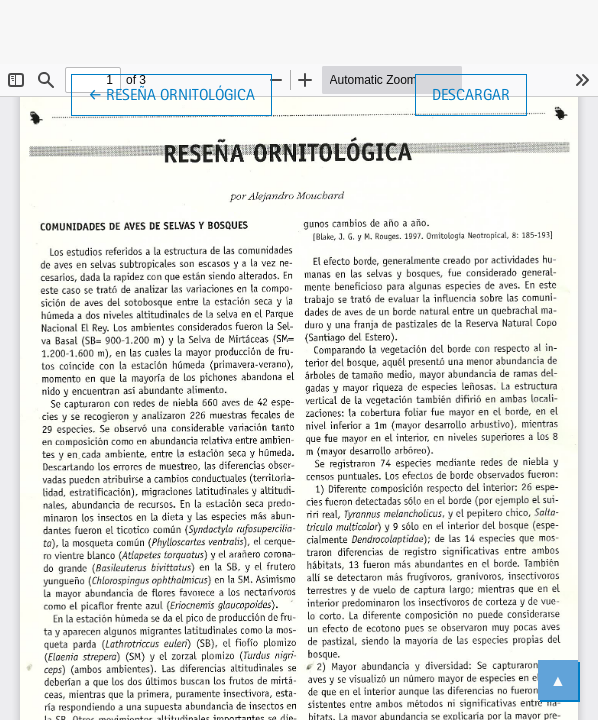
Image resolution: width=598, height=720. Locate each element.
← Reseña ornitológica (180, 93)
